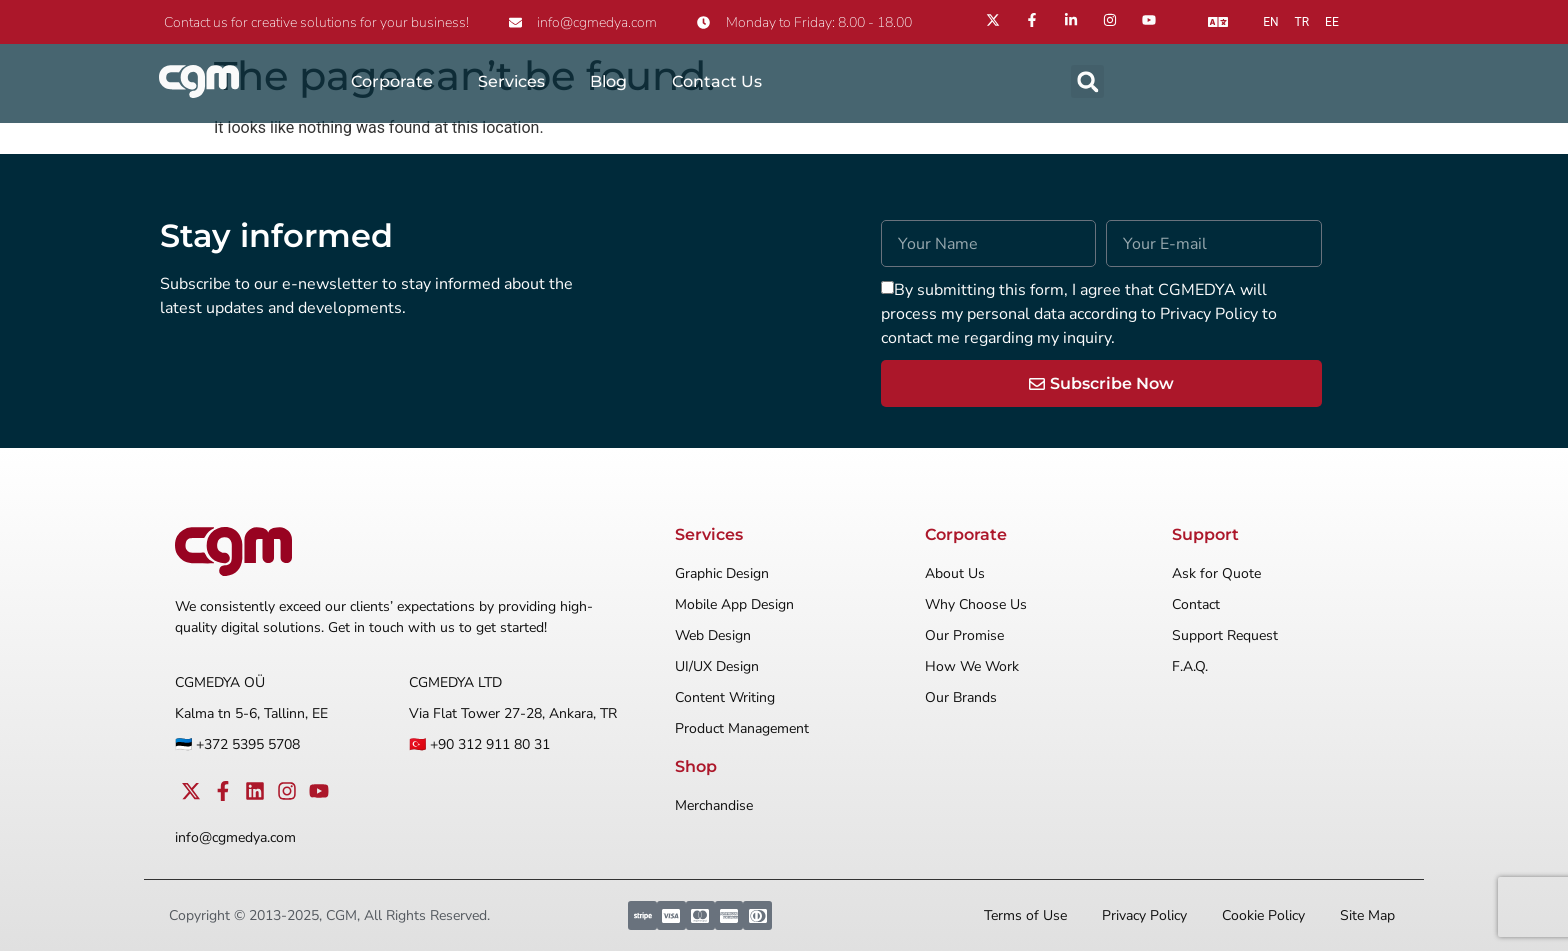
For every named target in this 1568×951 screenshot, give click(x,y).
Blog (608, 81)
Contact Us (717, 81)
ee (1332, 22)
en (1270, 22)
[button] (1087, 81)
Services (511, 81)
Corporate (392, 81)
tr (1302, 22)
